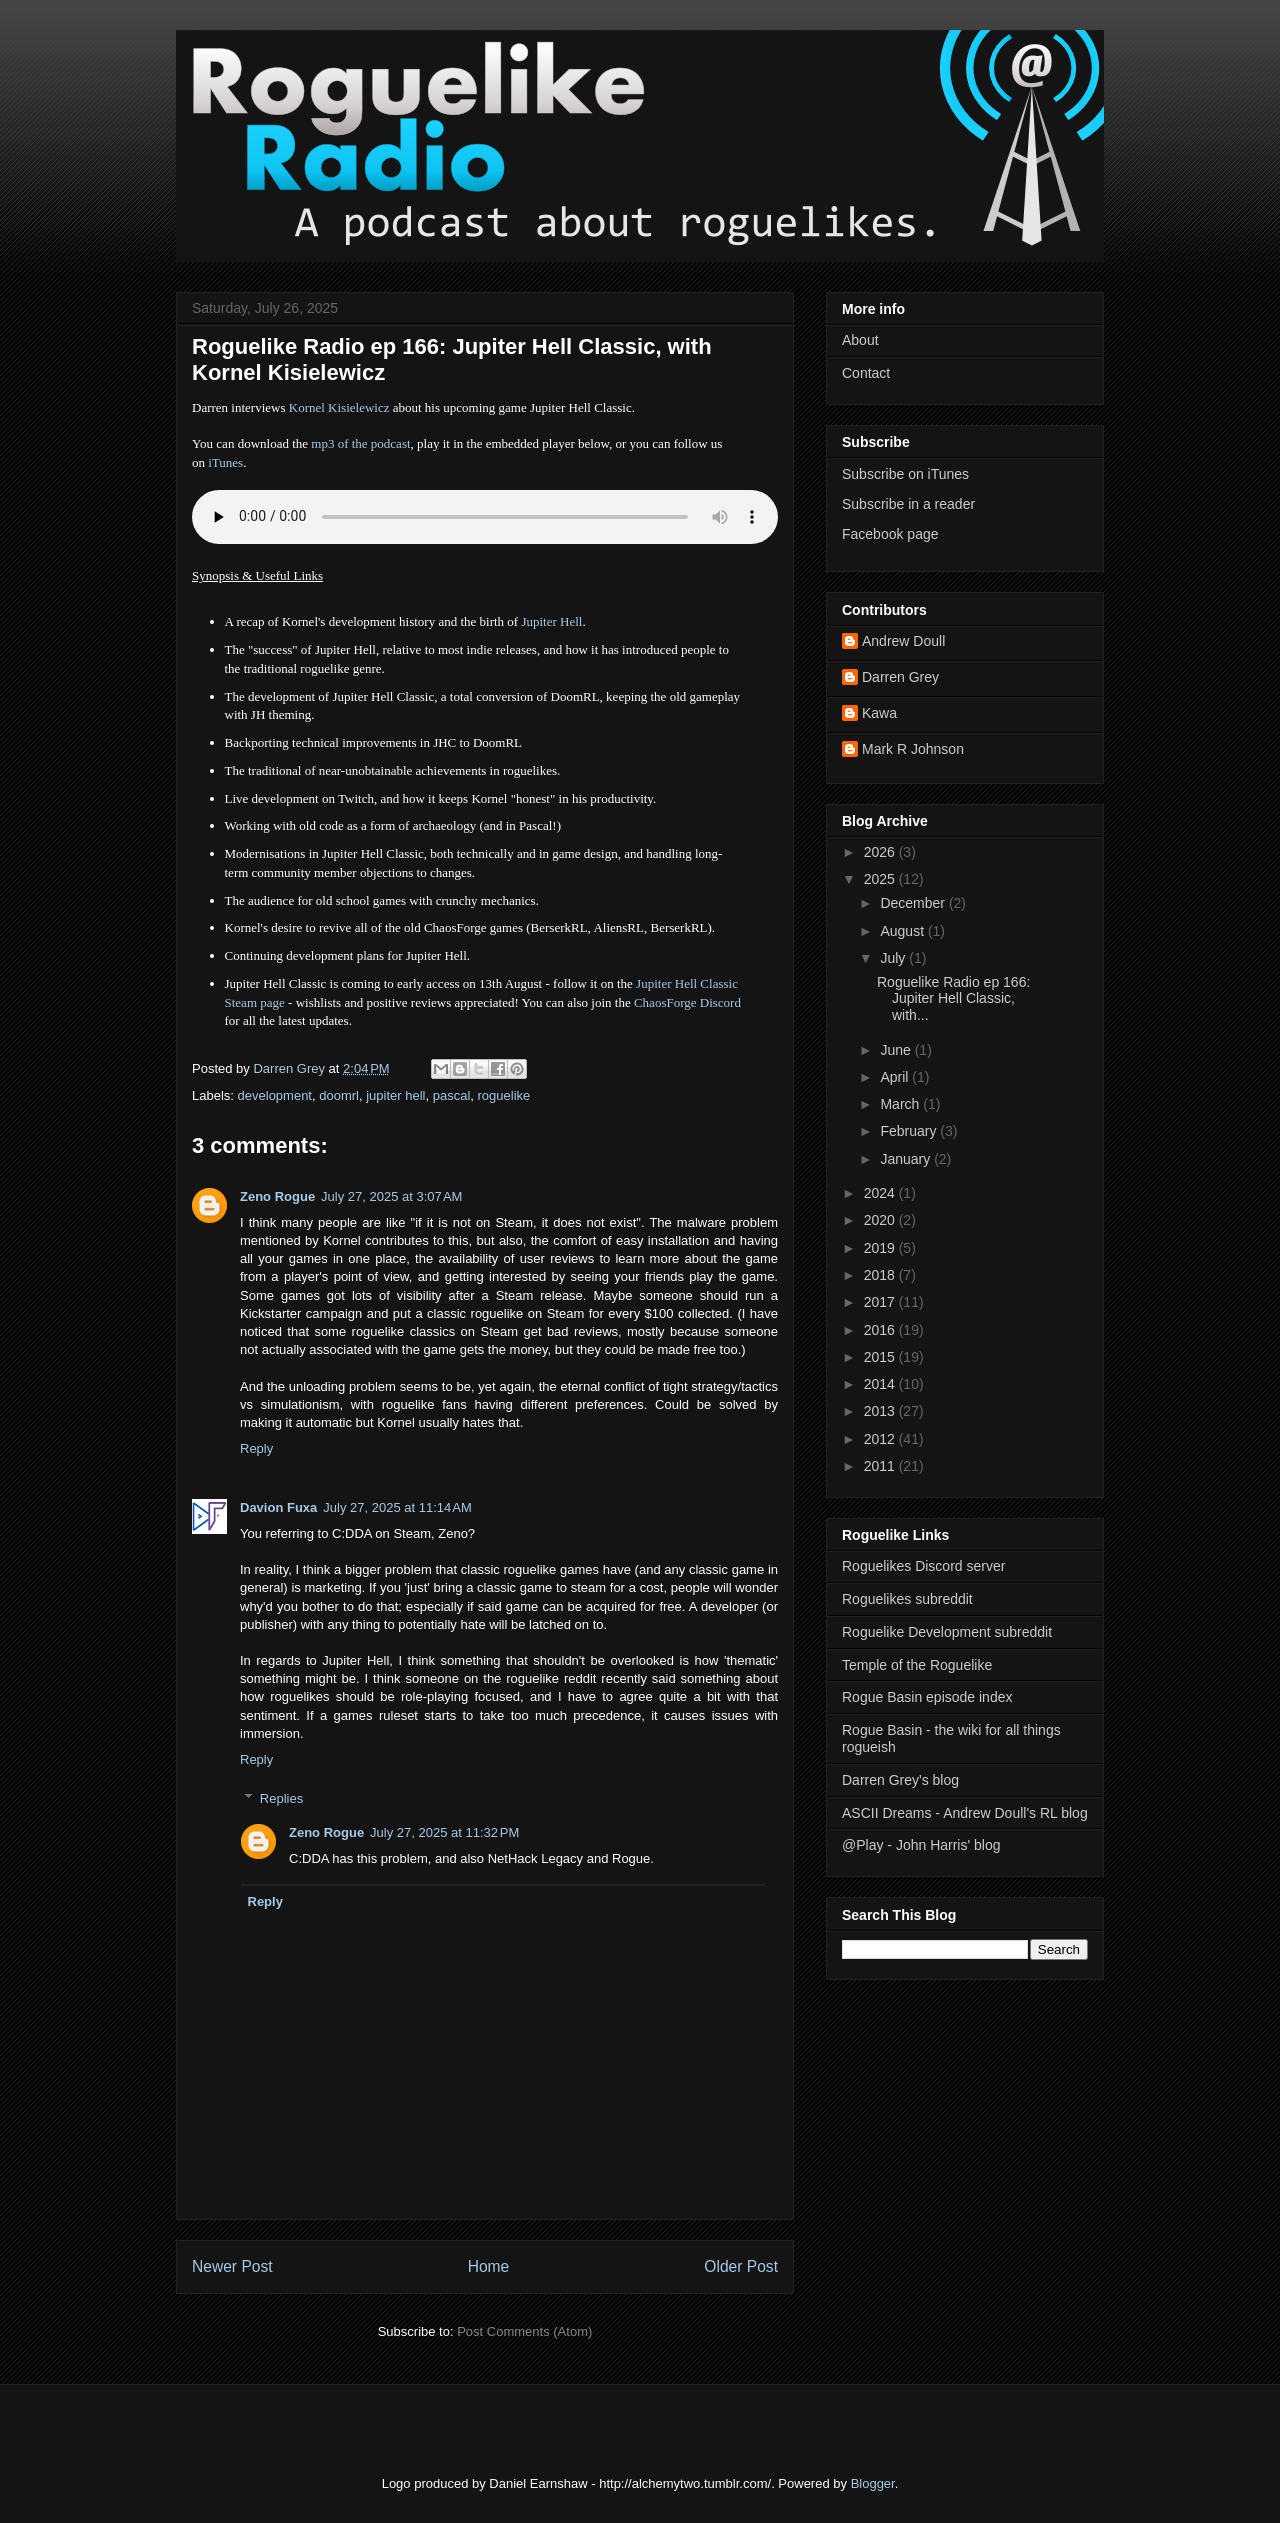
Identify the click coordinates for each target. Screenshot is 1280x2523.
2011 (881, 1466)
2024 (881, 1193)
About (860, 340)
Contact (866, 373)
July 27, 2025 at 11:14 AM (397, 1507)
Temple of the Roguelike (917, 1665)
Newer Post (232, 2266)
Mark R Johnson (913, 749)
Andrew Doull (903, 641)
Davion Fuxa (278, 1507)
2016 (881, 1330)
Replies (281, 1798)
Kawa (879, 713)
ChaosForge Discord (687, 1002)
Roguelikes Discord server (923, 1566)
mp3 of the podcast (360, 443)
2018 (881, 1275)
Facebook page (890, 534)
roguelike (504, 1095)
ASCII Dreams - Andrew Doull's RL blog (965, 1813)
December (914, 903)
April (896, 1077)
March (901, 1104)
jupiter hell (395, 1095)
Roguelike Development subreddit (947, 1632)
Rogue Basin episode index (927, 1697)
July (894, 958)
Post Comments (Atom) (524, 2331)
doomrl (339, 1095)
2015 (881, 1357)
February (910, 1131)
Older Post (741, 2266)
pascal (452, 1095)
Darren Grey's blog (900, 1780)
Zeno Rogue (277, 1196)
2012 (881, 1439)
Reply (256, 1448)
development (275, 1095)
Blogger (873, 2483)
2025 (881, 879)
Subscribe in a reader (908, 504)
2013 (881, 1411)
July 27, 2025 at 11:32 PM (444, 1832)
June (897, 1050)
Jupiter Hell (551, 621)
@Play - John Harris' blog (921, 1845)
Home (489, 2266)
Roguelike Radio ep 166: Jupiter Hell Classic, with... (953, 999)
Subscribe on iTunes (905, 474)
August (903, 931)
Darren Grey (900, 677)
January (907, 1159)
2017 (881, 1302)
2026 (881, 852)
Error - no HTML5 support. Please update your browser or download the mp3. (485, 517)
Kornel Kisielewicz (339, 407)
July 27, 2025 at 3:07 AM (391, 1196)
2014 (881, 1384)
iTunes (225, 462)
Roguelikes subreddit (907, 1599)
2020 (881, 1220)
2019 (881, 1248)
